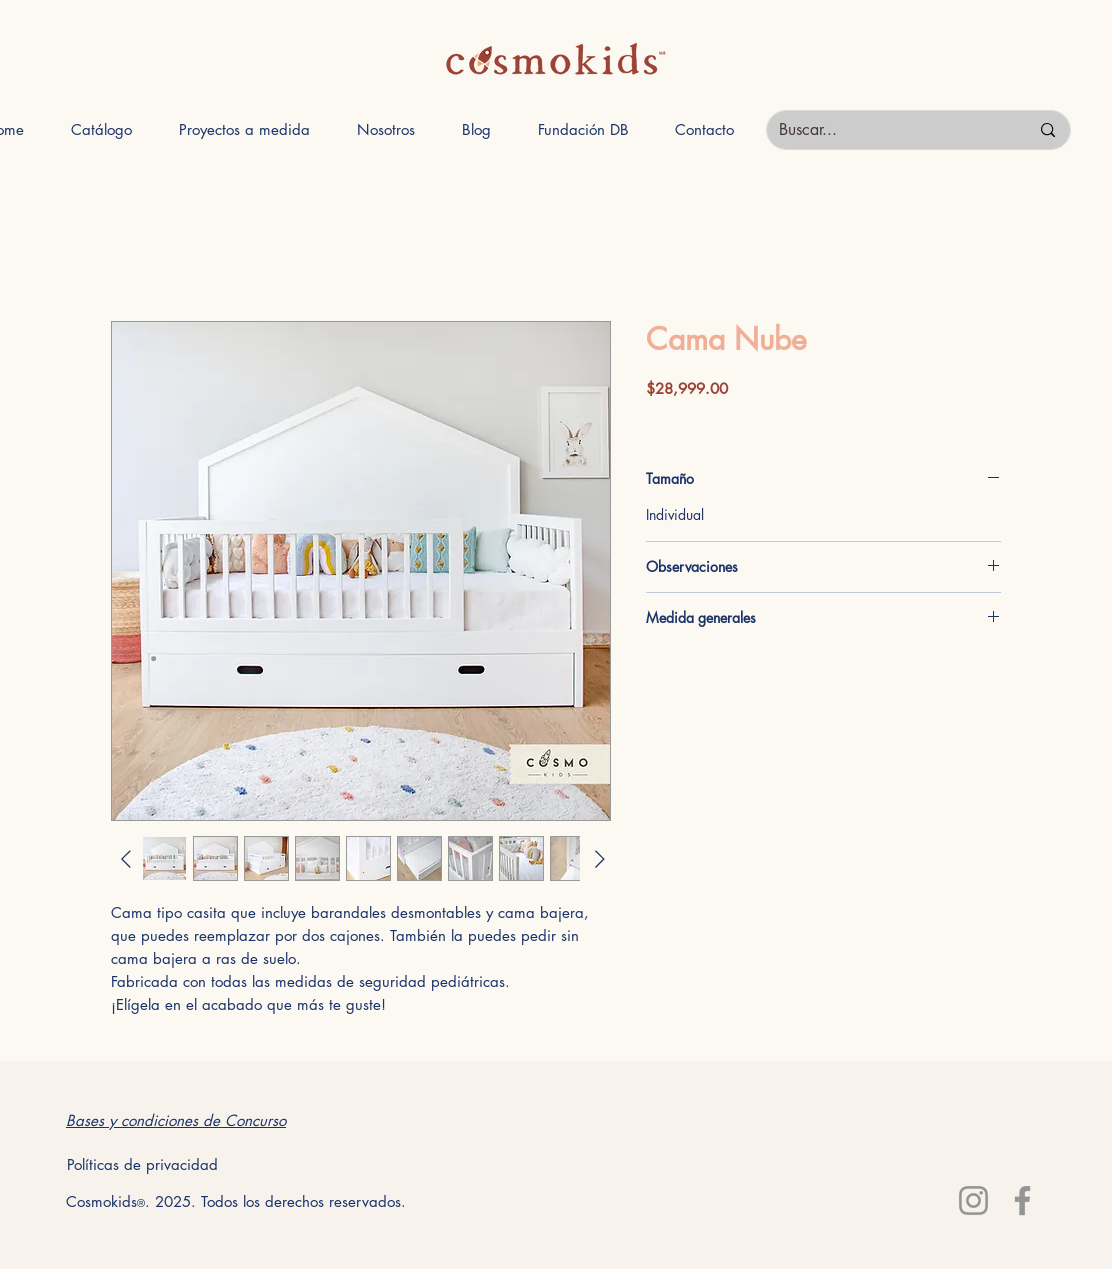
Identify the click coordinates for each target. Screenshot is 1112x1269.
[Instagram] (973, 1200)
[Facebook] (1022, 1200)
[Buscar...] (889, 130)
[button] (101, 129)
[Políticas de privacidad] (142, 1164)
